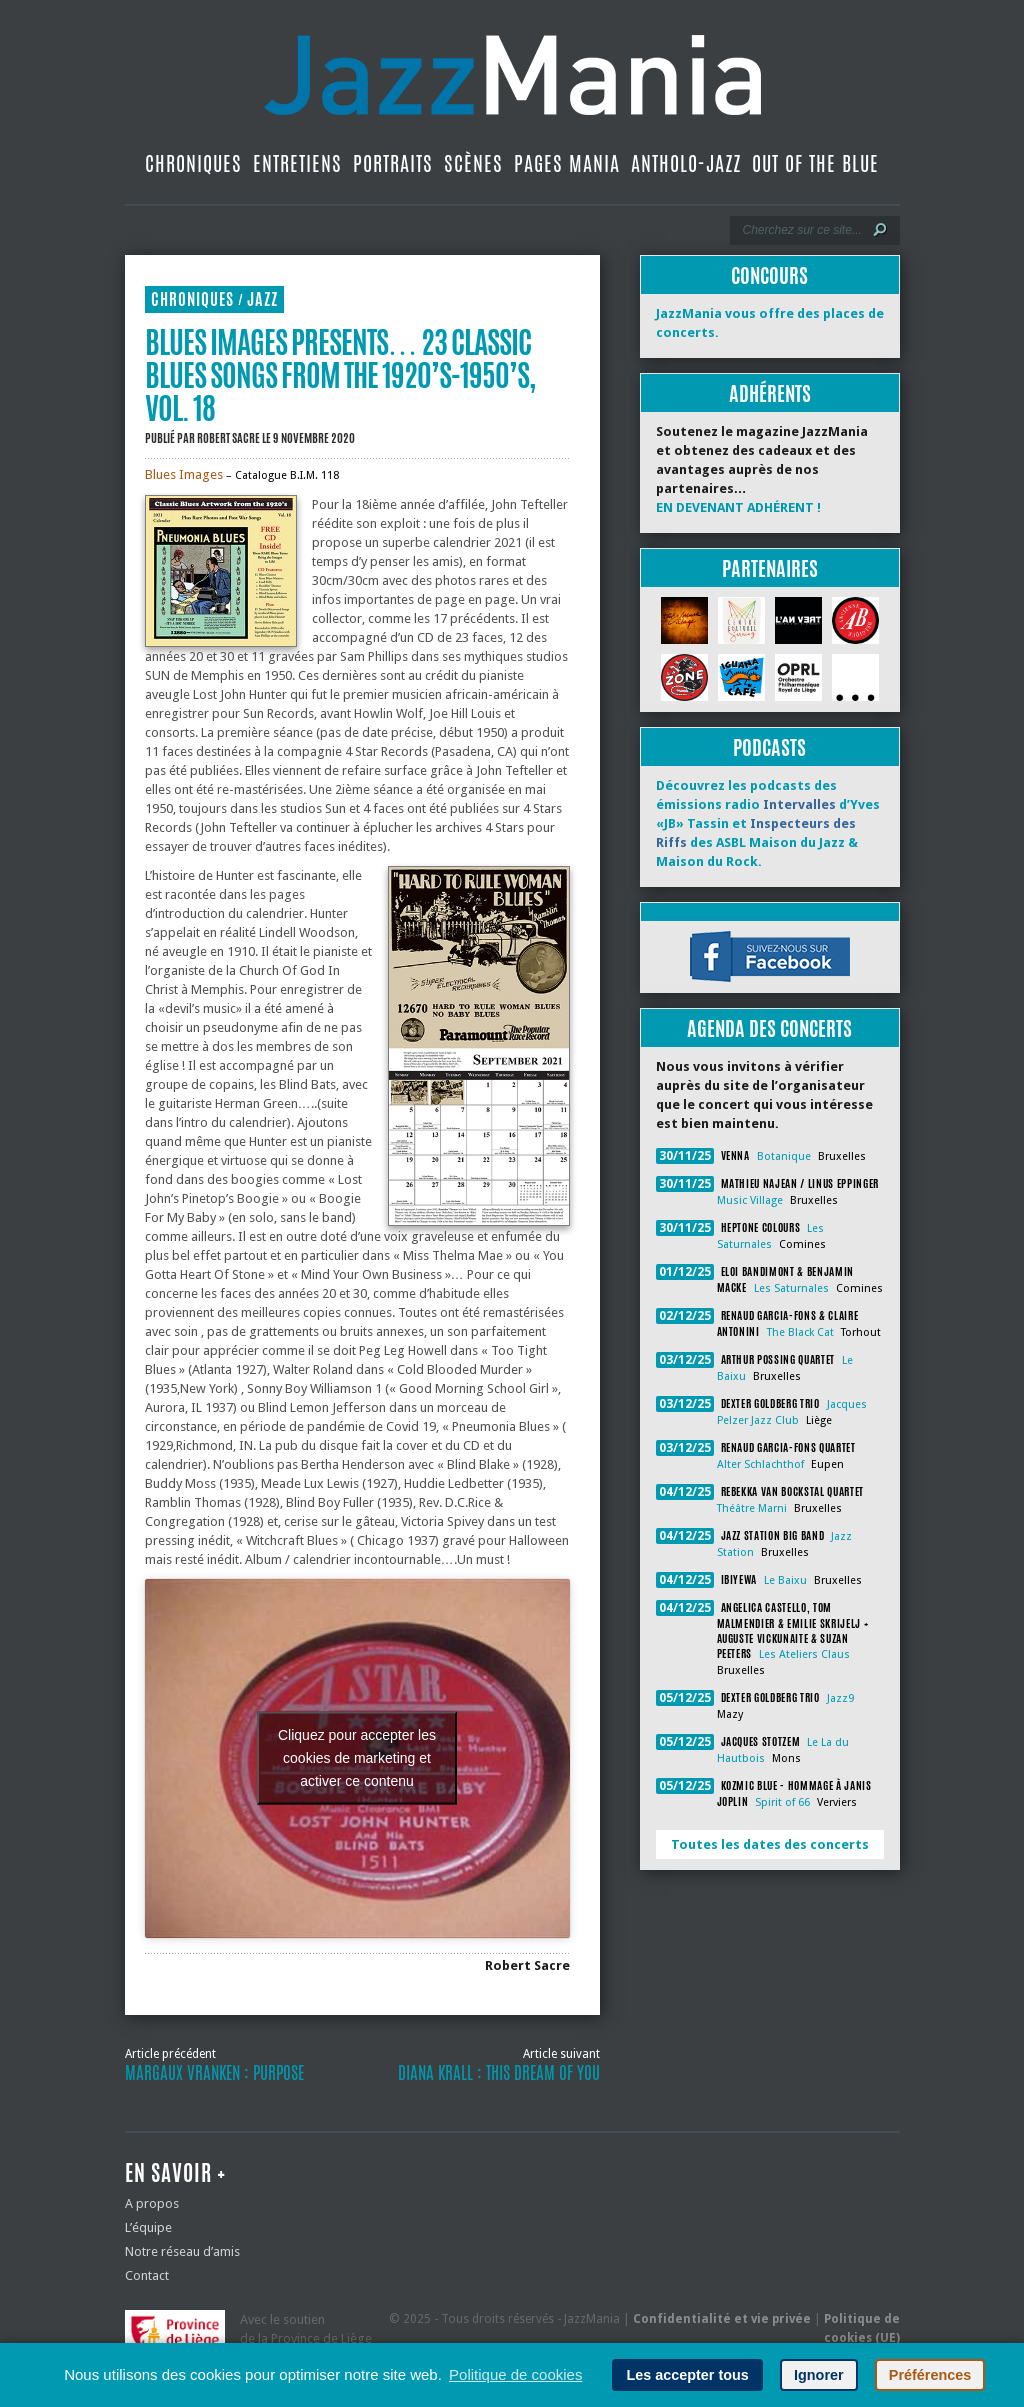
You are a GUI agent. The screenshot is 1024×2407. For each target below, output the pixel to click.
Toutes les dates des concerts (770, 1844)
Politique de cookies (515, 2374)
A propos (152, 2203)
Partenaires (770, 568)
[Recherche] (801, 230)
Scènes (473, 163)
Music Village (750, 1200)
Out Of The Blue (815, 163)
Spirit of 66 (782, 1802)
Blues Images (184, 474)
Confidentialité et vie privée (722, 2319)
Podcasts (769, 747)
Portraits (393, 163)
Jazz (262, 299)
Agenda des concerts (769, 1028)
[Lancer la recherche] (880, 230)
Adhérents (770, 393)
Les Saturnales (791, 1288)
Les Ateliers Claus (804, 1654)
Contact (147, 2275)
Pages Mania (567, 163)
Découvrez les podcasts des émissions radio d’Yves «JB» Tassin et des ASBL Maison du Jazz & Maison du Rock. (768, 823)
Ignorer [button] (819, 2375)
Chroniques (193, 163)
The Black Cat (800, 1332)
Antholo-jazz (686, 163)
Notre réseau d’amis (182, 2251)
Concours (769, 275)
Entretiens (297, 163)
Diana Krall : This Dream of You (499, 2073)
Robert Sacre (228, 438)
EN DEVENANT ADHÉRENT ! (738, 507)
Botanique (784, 1156)
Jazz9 (840, 1698)
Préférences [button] (930, 2375)
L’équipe (148, 2227)
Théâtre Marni (752, 1508)
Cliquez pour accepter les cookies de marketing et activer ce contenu (357, 1758)
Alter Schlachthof (760, 1464)
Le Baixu (785, 1580)
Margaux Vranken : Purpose (214, 2073)
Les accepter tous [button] (687, 2375)
